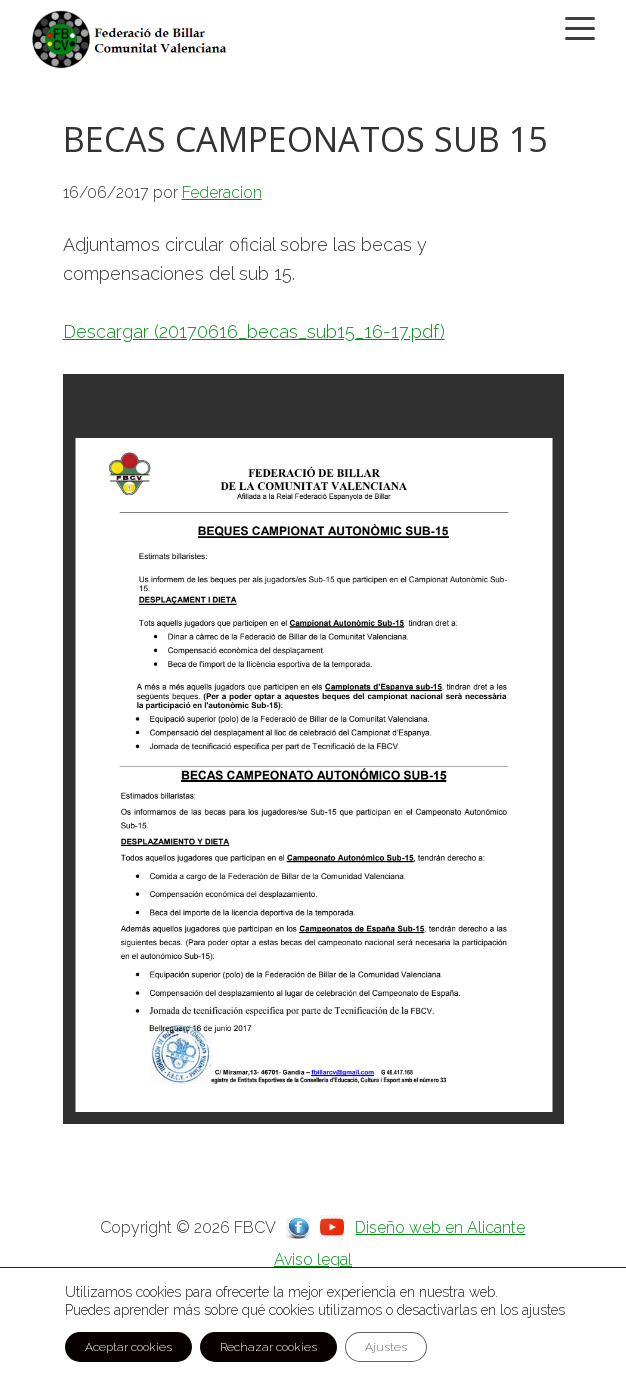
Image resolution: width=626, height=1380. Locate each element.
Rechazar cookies (268, 1347)
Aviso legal (313, 1259)
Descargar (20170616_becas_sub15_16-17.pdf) (254, 331)
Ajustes (386, 1347)
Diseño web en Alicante (440, 1227)
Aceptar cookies (128, 1347)
